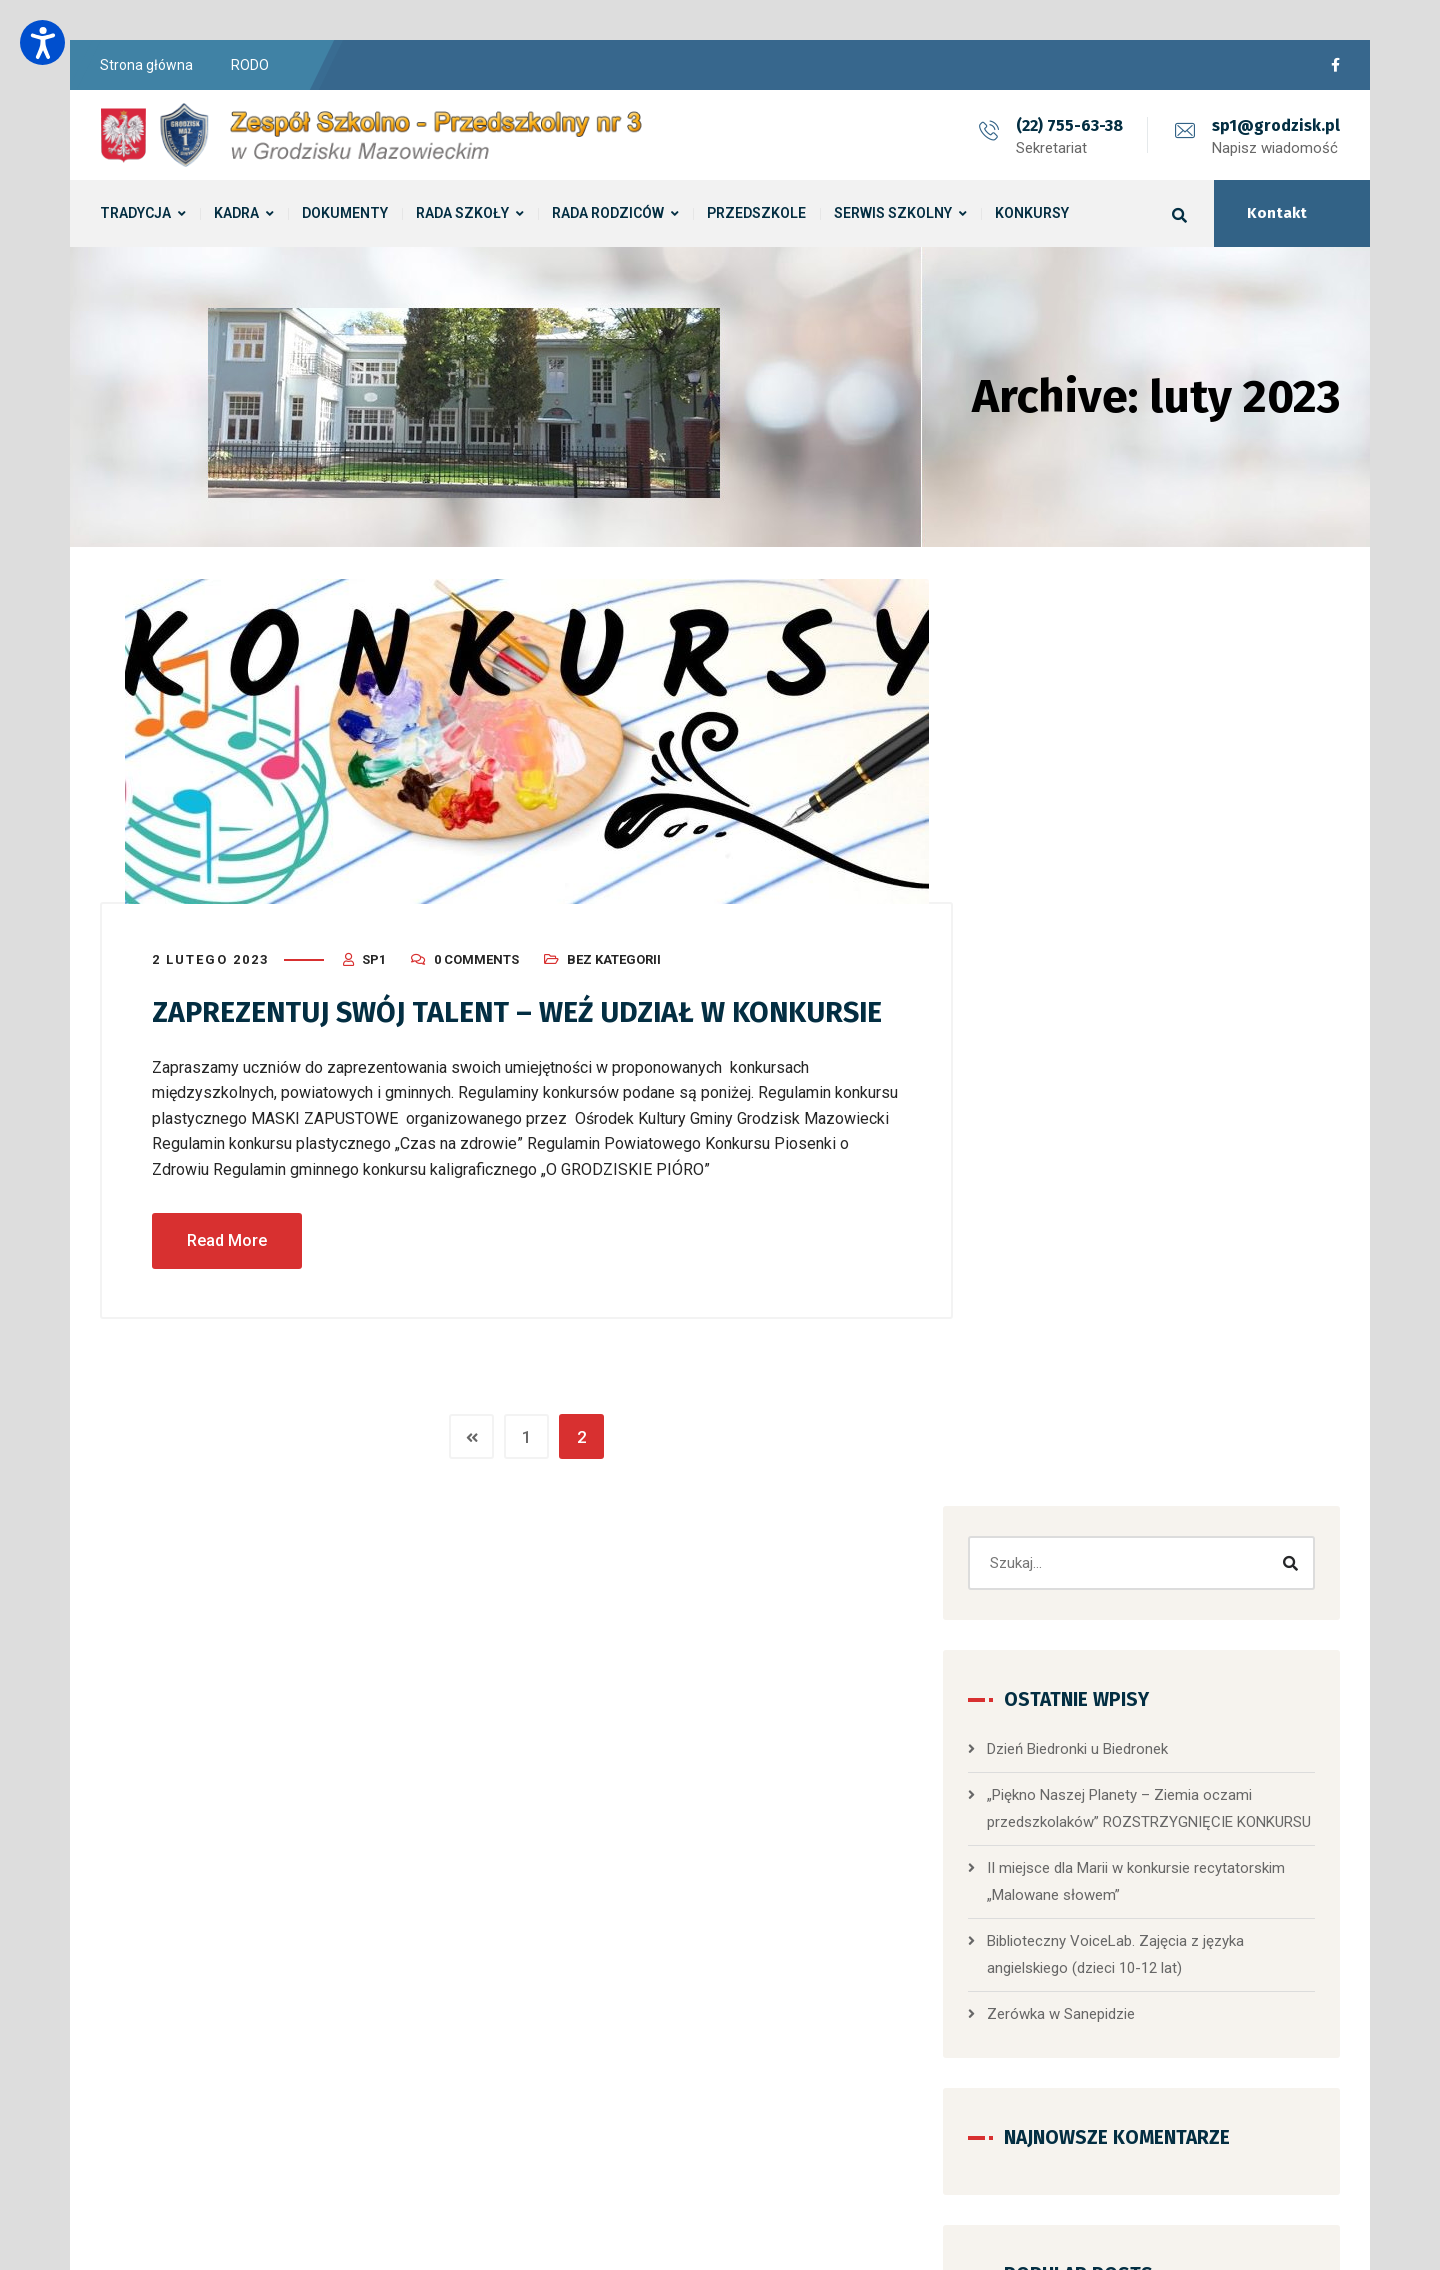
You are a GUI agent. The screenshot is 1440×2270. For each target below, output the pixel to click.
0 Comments (476, 957)
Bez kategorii (614, 957)
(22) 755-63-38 (1069, 125)
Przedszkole (1141, 1639)
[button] (1146, 1722)
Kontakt (1277, 213)
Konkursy (1067, 1988)
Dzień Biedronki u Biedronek (1127, 820)
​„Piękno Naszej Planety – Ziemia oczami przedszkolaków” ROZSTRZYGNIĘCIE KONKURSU (1169, 893)
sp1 (374, 957)
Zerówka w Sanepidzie (1111, 1112)
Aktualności (1075, 1896)
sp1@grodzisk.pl (1276, 125)
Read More (227, 1281)
